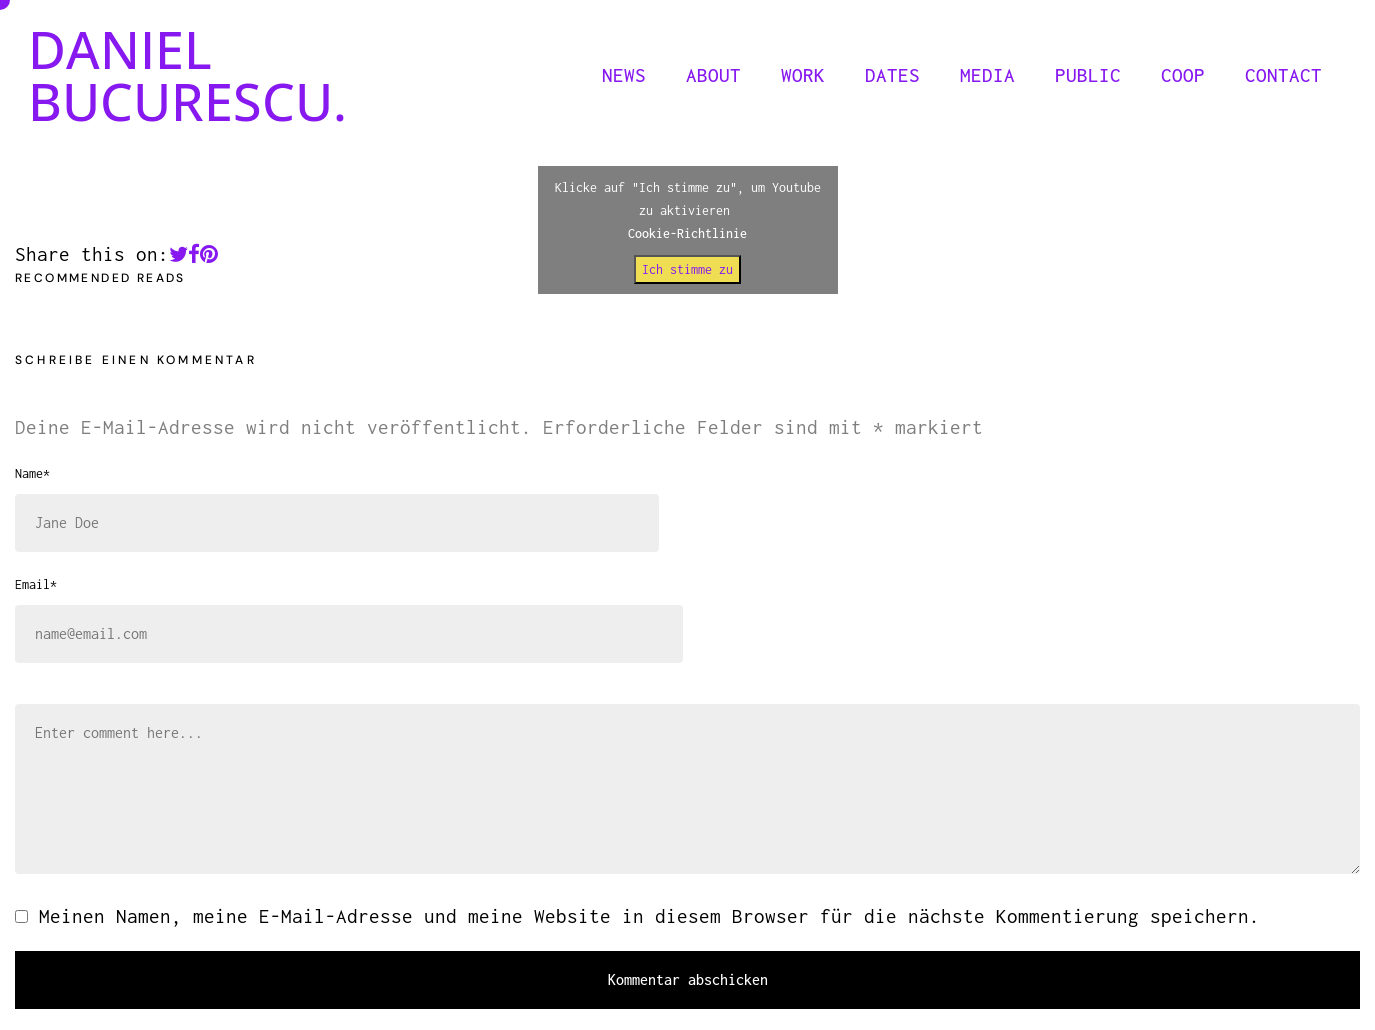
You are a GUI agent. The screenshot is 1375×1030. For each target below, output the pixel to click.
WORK (803, 75)
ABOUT (713, 75)
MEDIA (987, 75)
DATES (892, 75)
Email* (36, 584)
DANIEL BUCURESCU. (187, 74)
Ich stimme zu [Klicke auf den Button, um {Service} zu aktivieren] (687, 269)
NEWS (624, 75)
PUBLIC (1088, 75)
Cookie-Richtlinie (687, 233)
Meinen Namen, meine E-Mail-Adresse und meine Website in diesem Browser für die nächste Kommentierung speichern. (649, 916)
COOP (1183, 75)
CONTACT (1283, 75)
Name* (32, 473)
